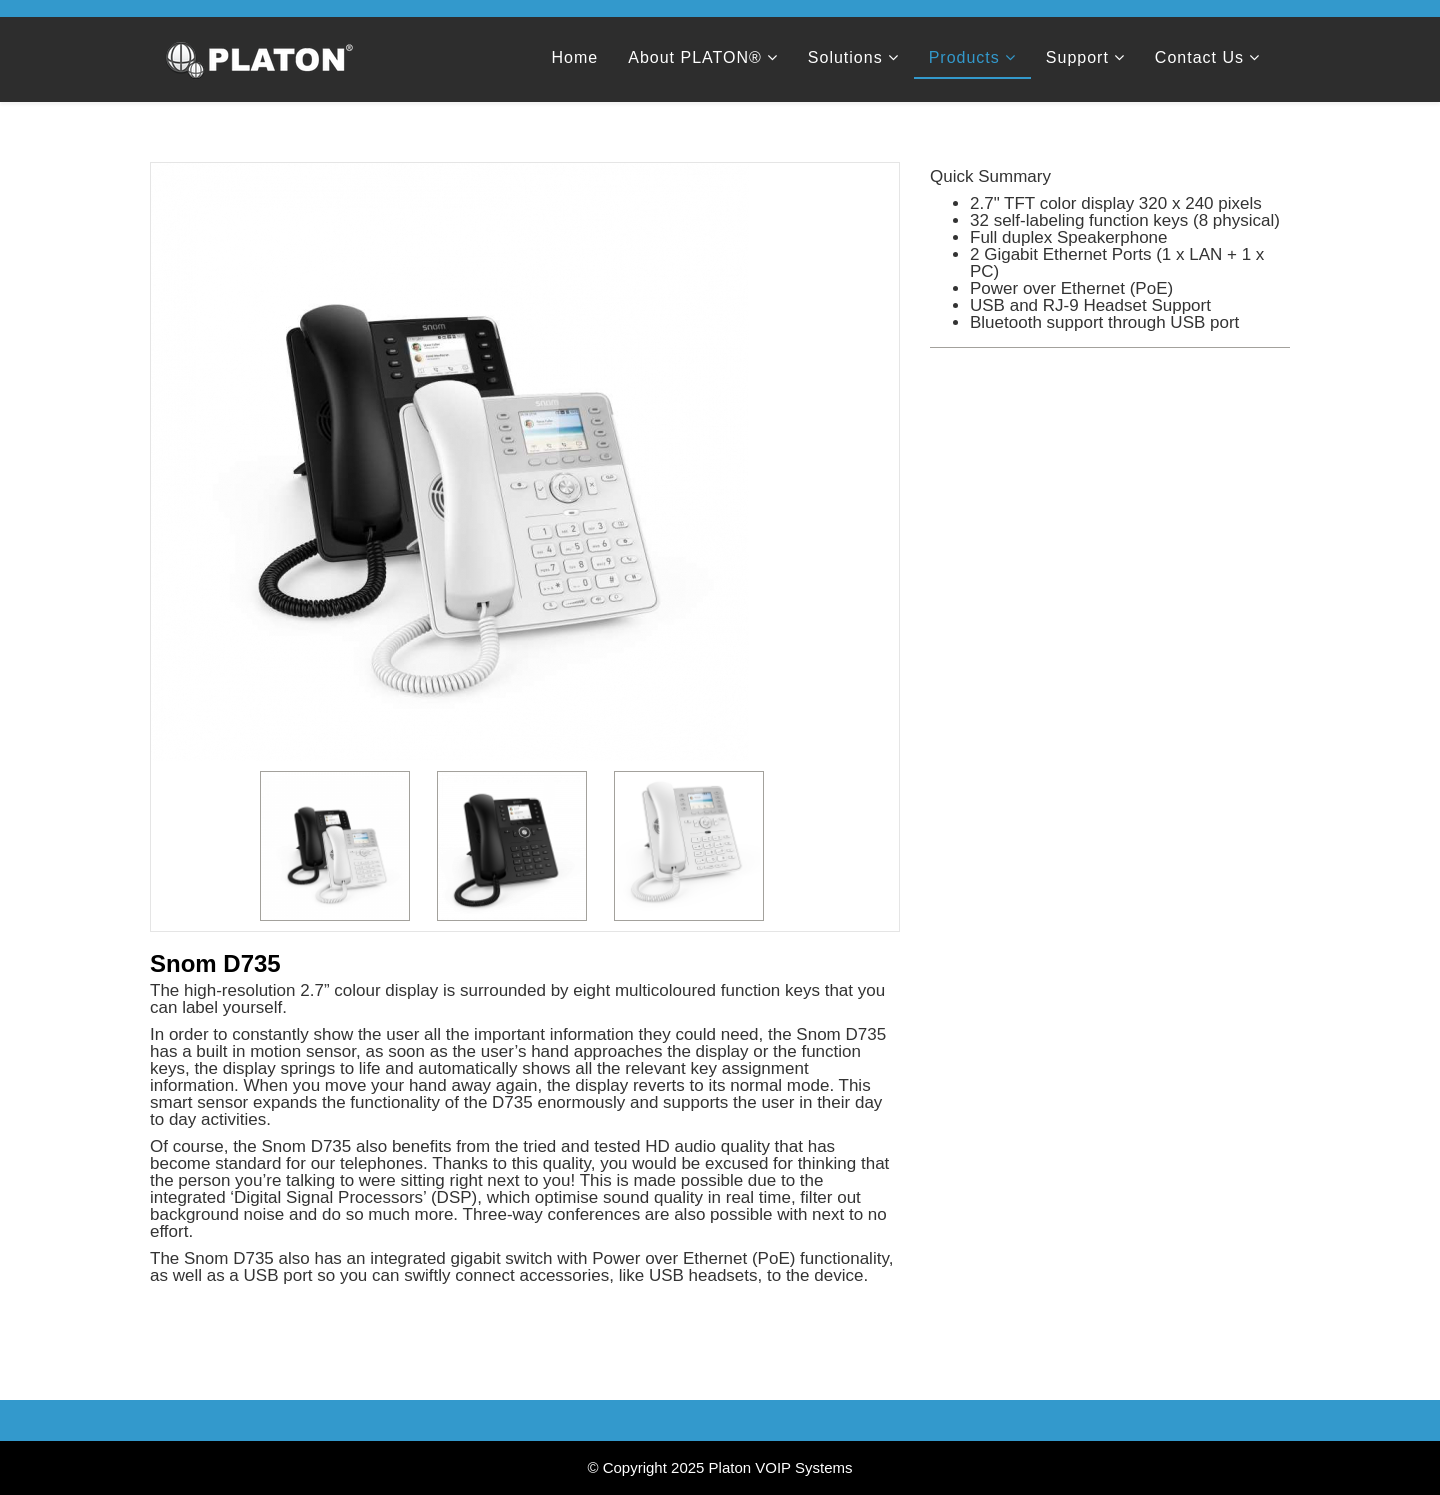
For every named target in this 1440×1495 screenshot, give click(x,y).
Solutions (845, 57)
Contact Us (1199, 57)
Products (964, 57)
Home (575, 57)
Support (1077, 57)
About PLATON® (695, 57)
